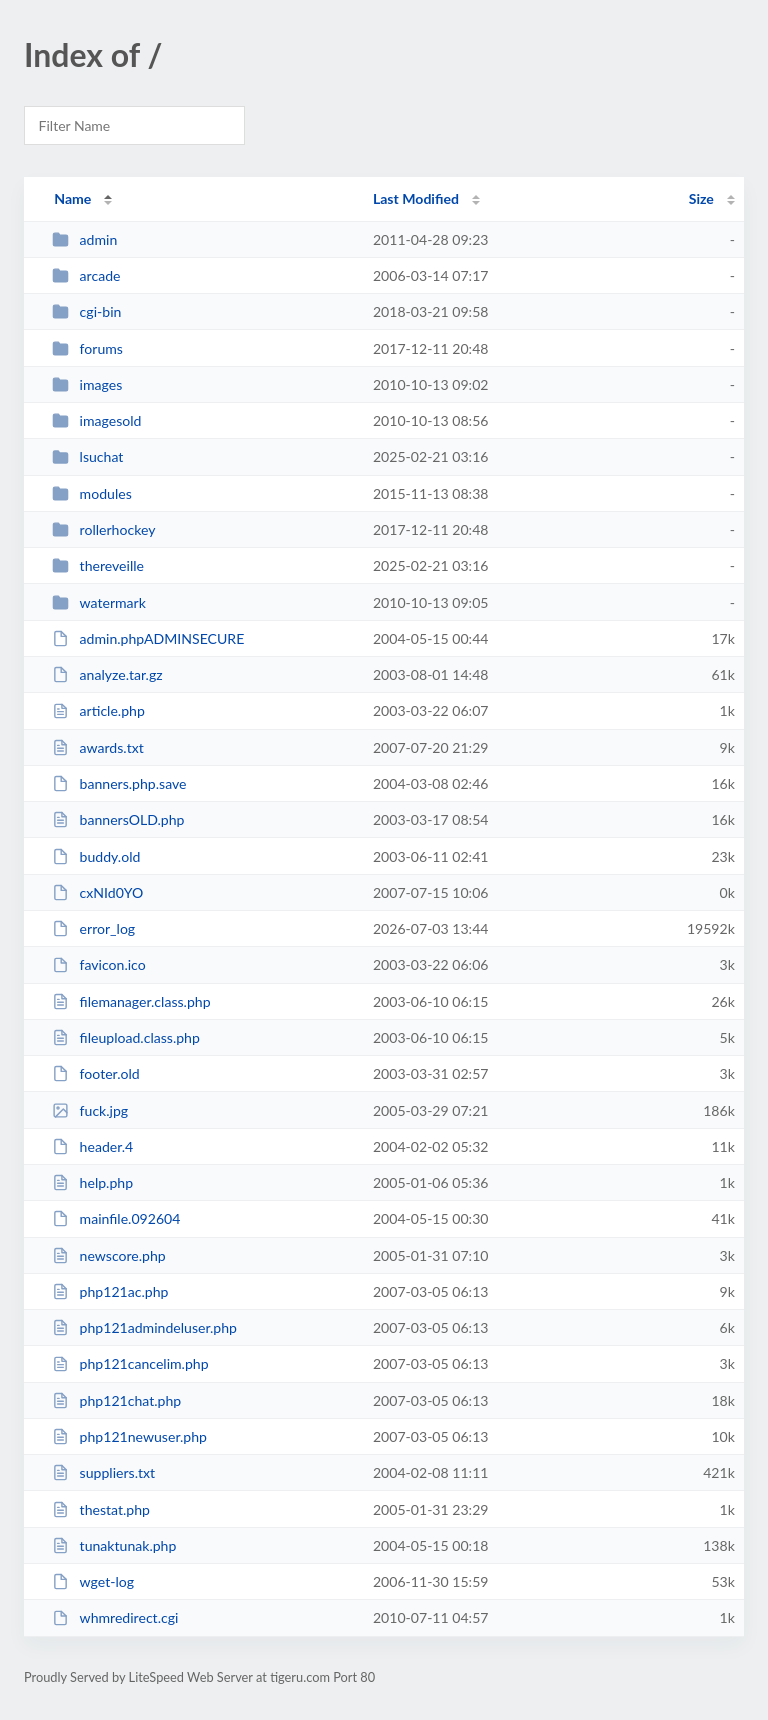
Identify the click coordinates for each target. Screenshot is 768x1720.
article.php (98, 710)
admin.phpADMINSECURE (148, 638)
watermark (99, 602)
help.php (92, 1182)
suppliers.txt (103, 1472)
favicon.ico (99, 964)
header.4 (92, 1146)
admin (84, 239)
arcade (86, 275)
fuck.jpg (90, 1110)
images (87, 384)
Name (72, 198)
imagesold (96, 420)
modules (92, 493)
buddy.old (96, 856)
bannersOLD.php (118, 819)
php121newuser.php (129, 1436)
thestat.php (101, 1509)
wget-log (93, 1581)
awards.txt (98, 747)
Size (701, 198)
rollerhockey (103, 529)
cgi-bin (86, 311)
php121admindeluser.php (144, 1327)
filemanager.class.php (131, 1001)
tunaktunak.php (114, 1545)
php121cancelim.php (130, 1363)
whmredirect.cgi (115, 1617)
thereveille (98, 565)
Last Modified (416, 198)
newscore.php (109, 1255)
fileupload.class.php (126, 1037)
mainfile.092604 (116, 1218)
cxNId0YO (97, 892)
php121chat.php (116, 1400)
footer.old (96, 1073)
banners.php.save (119, 783)
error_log (93, 928)
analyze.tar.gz (107, 674)
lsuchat (87, 456)
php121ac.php (110, 1291)
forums (87, 348)
